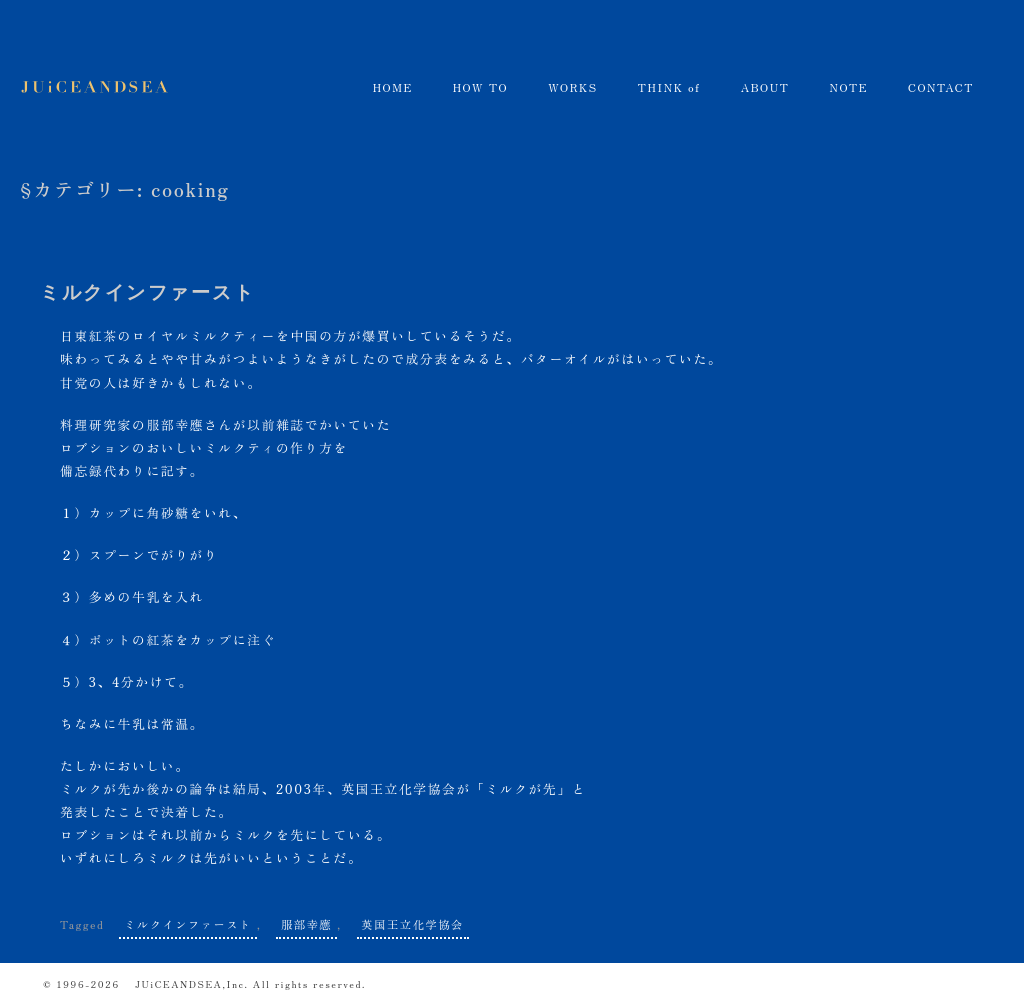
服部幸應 (175, 424)
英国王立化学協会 (413, 924)
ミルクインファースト (148, 292)
